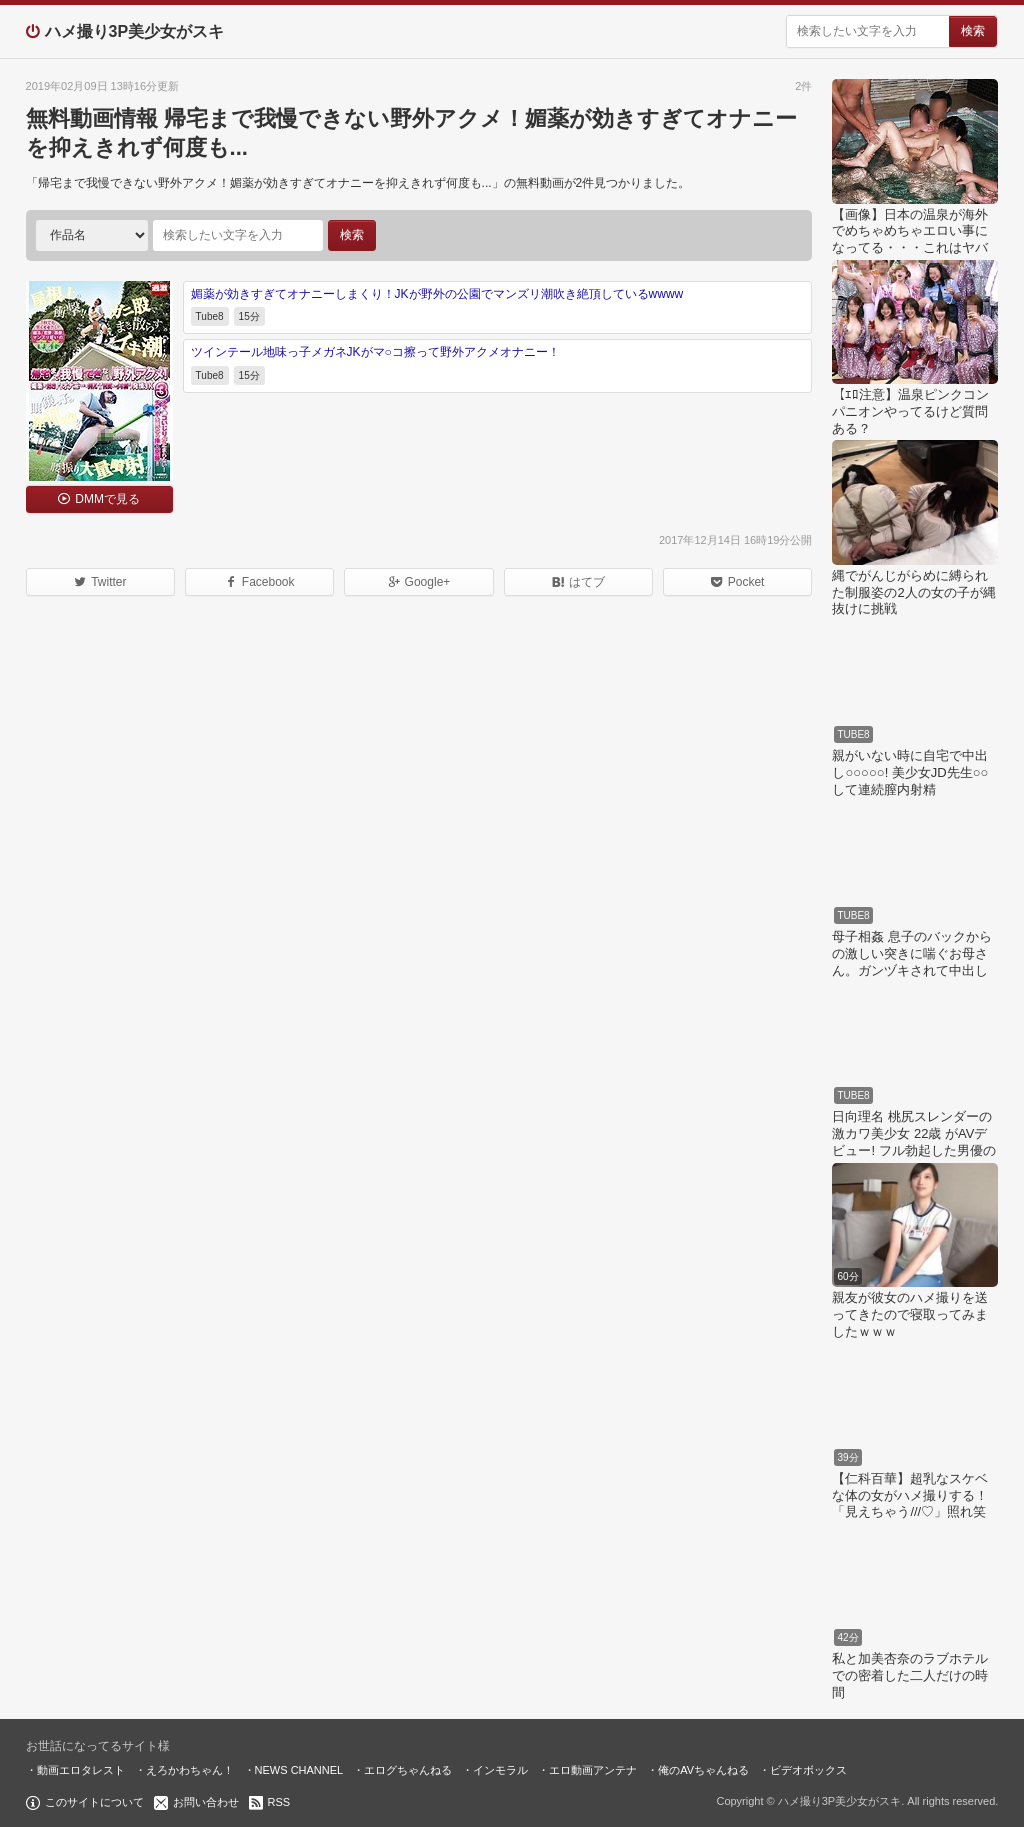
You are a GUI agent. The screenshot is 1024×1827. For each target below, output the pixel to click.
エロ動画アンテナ (593, 1770)
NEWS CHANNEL (299, 1770)
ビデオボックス (808, 1770)
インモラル (500, 1770)
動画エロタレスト (81, 1770)
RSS (279, 1802)
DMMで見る (107, 499)
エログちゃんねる (408, 1770)
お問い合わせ (206, 1802)
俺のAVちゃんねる (703, 1770)
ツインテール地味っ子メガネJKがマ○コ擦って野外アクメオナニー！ (375, 352)
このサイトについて (94, 1802)
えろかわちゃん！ (190, 1770)
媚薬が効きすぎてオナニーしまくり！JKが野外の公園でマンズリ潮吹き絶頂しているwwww (437, 294)
